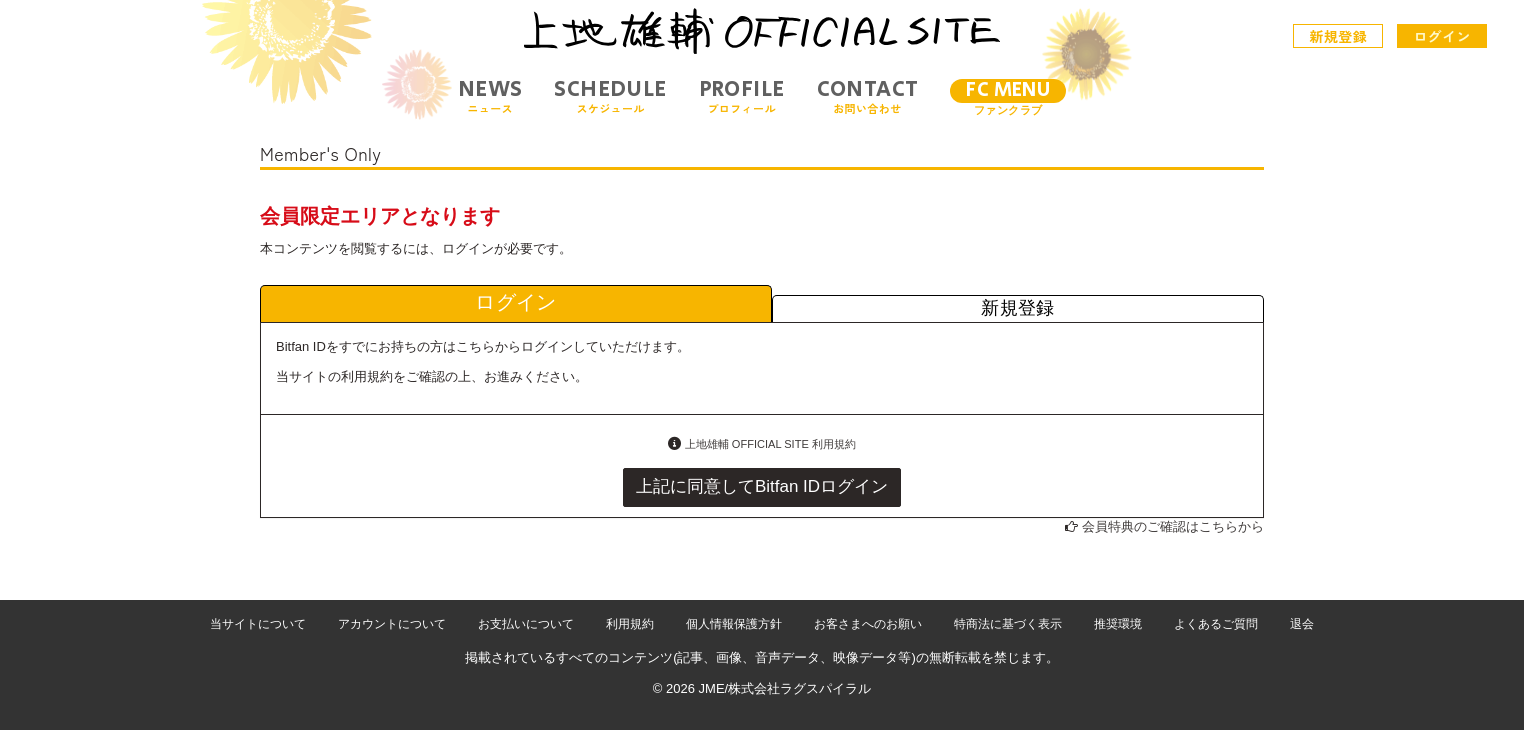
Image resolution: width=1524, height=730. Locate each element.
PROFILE (742, 96)
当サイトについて (258, 624)
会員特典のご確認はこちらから (1173, 526)
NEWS (490, 96)
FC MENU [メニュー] (1008, 90)
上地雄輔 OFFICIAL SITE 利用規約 (770, 444)
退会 (1302, 624)
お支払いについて (526, 624)
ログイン (1442, 36)
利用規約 (630, 624)
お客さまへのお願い (868, 624)
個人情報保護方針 (734, 624)
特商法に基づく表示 (1008, 624)
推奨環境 (1118, 624)
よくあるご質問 (1216, 624)
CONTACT (868, 96)
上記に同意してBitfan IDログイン (762, 486)
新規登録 (1339, 36)
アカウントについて (392, 624)
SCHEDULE (610, 96)
